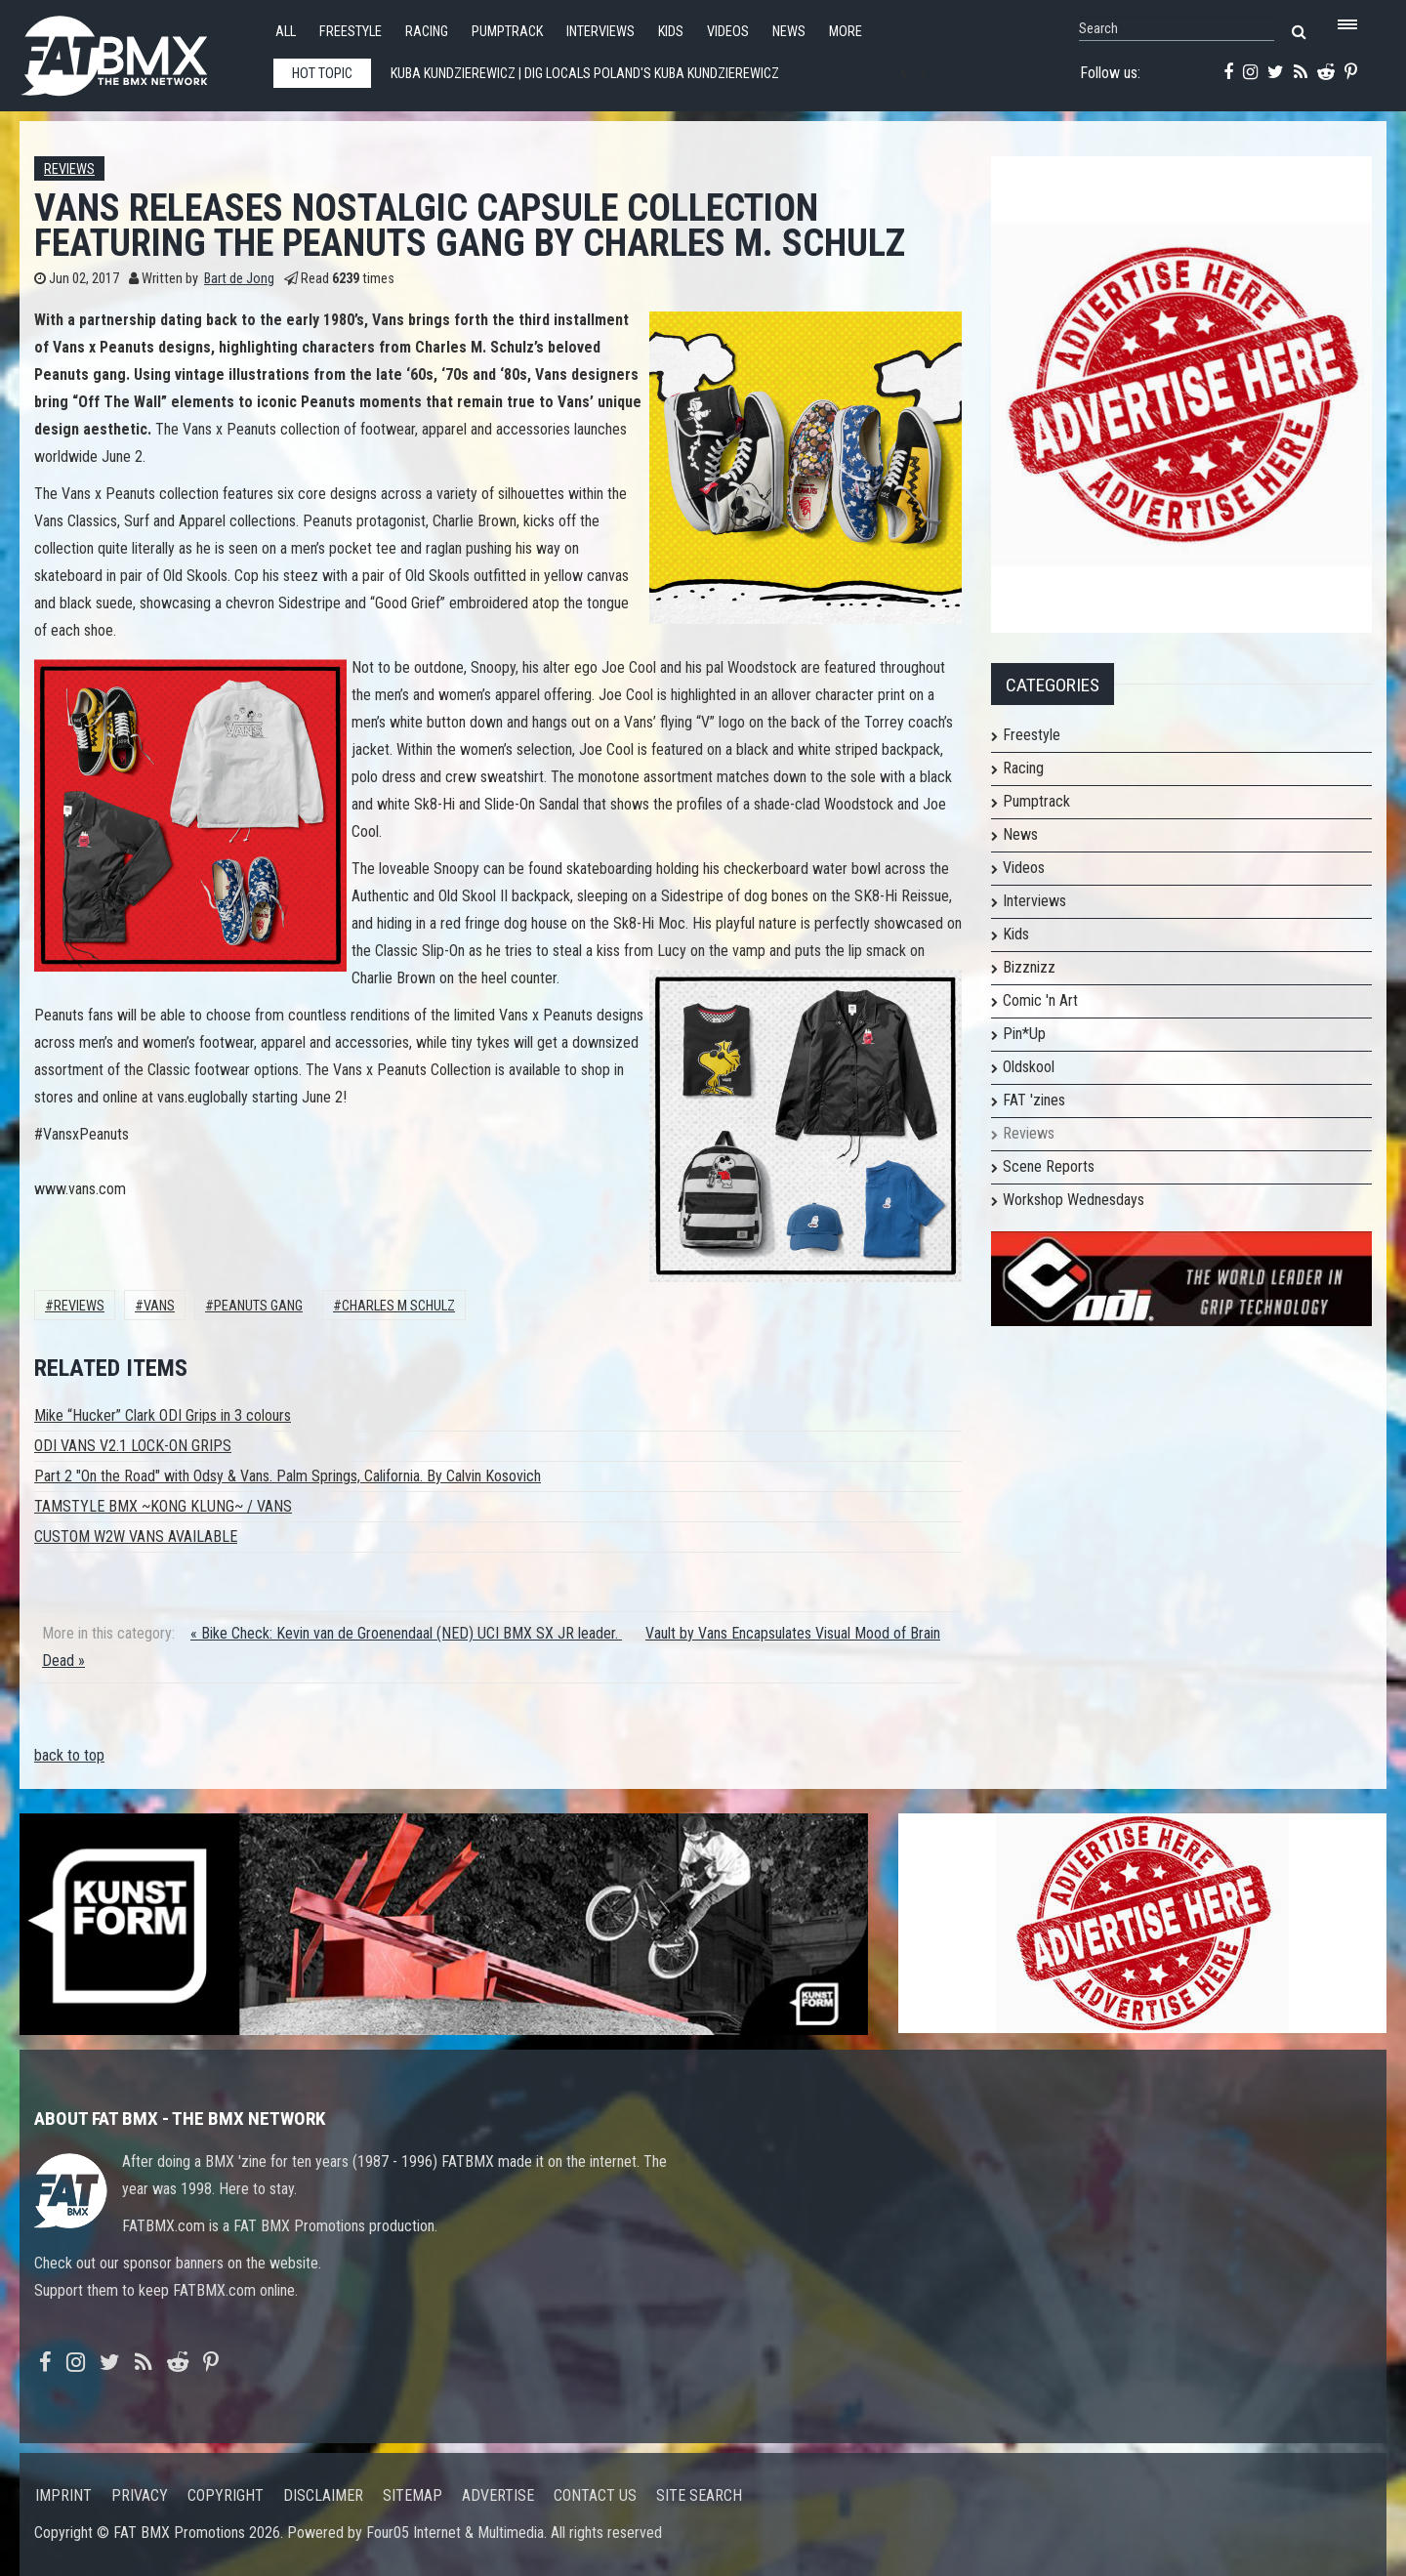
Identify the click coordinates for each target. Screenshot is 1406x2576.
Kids (670, 31)
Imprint (63, 2495)
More (845, 31)
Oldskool (1028, 1067)
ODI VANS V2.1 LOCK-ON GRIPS (132, 1445)
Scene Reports (1049, 1166)
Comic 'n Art (1040, 1000)
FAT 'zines (1034, 1100)
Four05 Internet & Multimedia (455, 2532)
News (789, 31)
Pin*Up (1024, 1033)
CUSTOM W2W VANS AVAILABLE (135, 1536)
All (285, 31)
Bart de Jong (239, 278)
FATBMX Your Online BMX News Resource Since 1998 (137, 50)
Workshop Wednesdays (1073, 1199)
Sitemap (412, 2495)
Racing (426, 31)
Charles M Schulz (398, 1306)
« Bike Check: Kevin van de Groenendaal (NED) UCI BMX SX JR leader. (406, 1633)
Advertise (498, 2495)
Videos (728, 31)
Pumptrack (507, 31)
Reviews (69, 169)
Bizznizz (1029, 967)
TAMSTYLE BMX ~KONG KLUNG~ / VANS (163, 1506)
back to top (69, 1755)
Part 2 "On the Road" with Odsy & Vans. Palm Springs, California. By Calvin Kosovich (287, 1476)
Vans (159, 1306)
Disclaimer (323, 2495)
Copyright (225, 2495)
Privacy (139, 2495)
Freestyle (350, 31)
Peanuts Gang (258, 1306)
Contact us (595, 2495)
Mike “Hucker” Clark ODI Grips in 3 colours (162, 1415)
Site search (699, 2495)
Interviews (600, 31)
